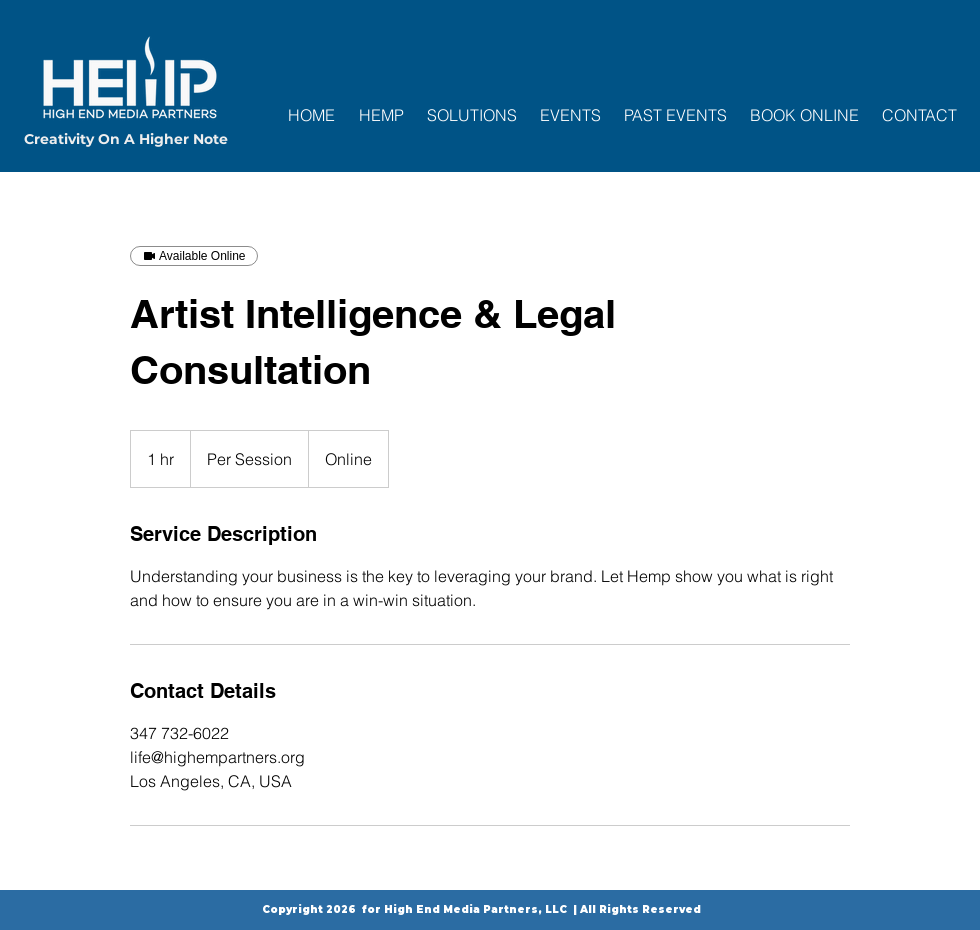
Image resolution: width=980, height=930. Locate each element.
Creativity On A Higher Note (126, 139)
